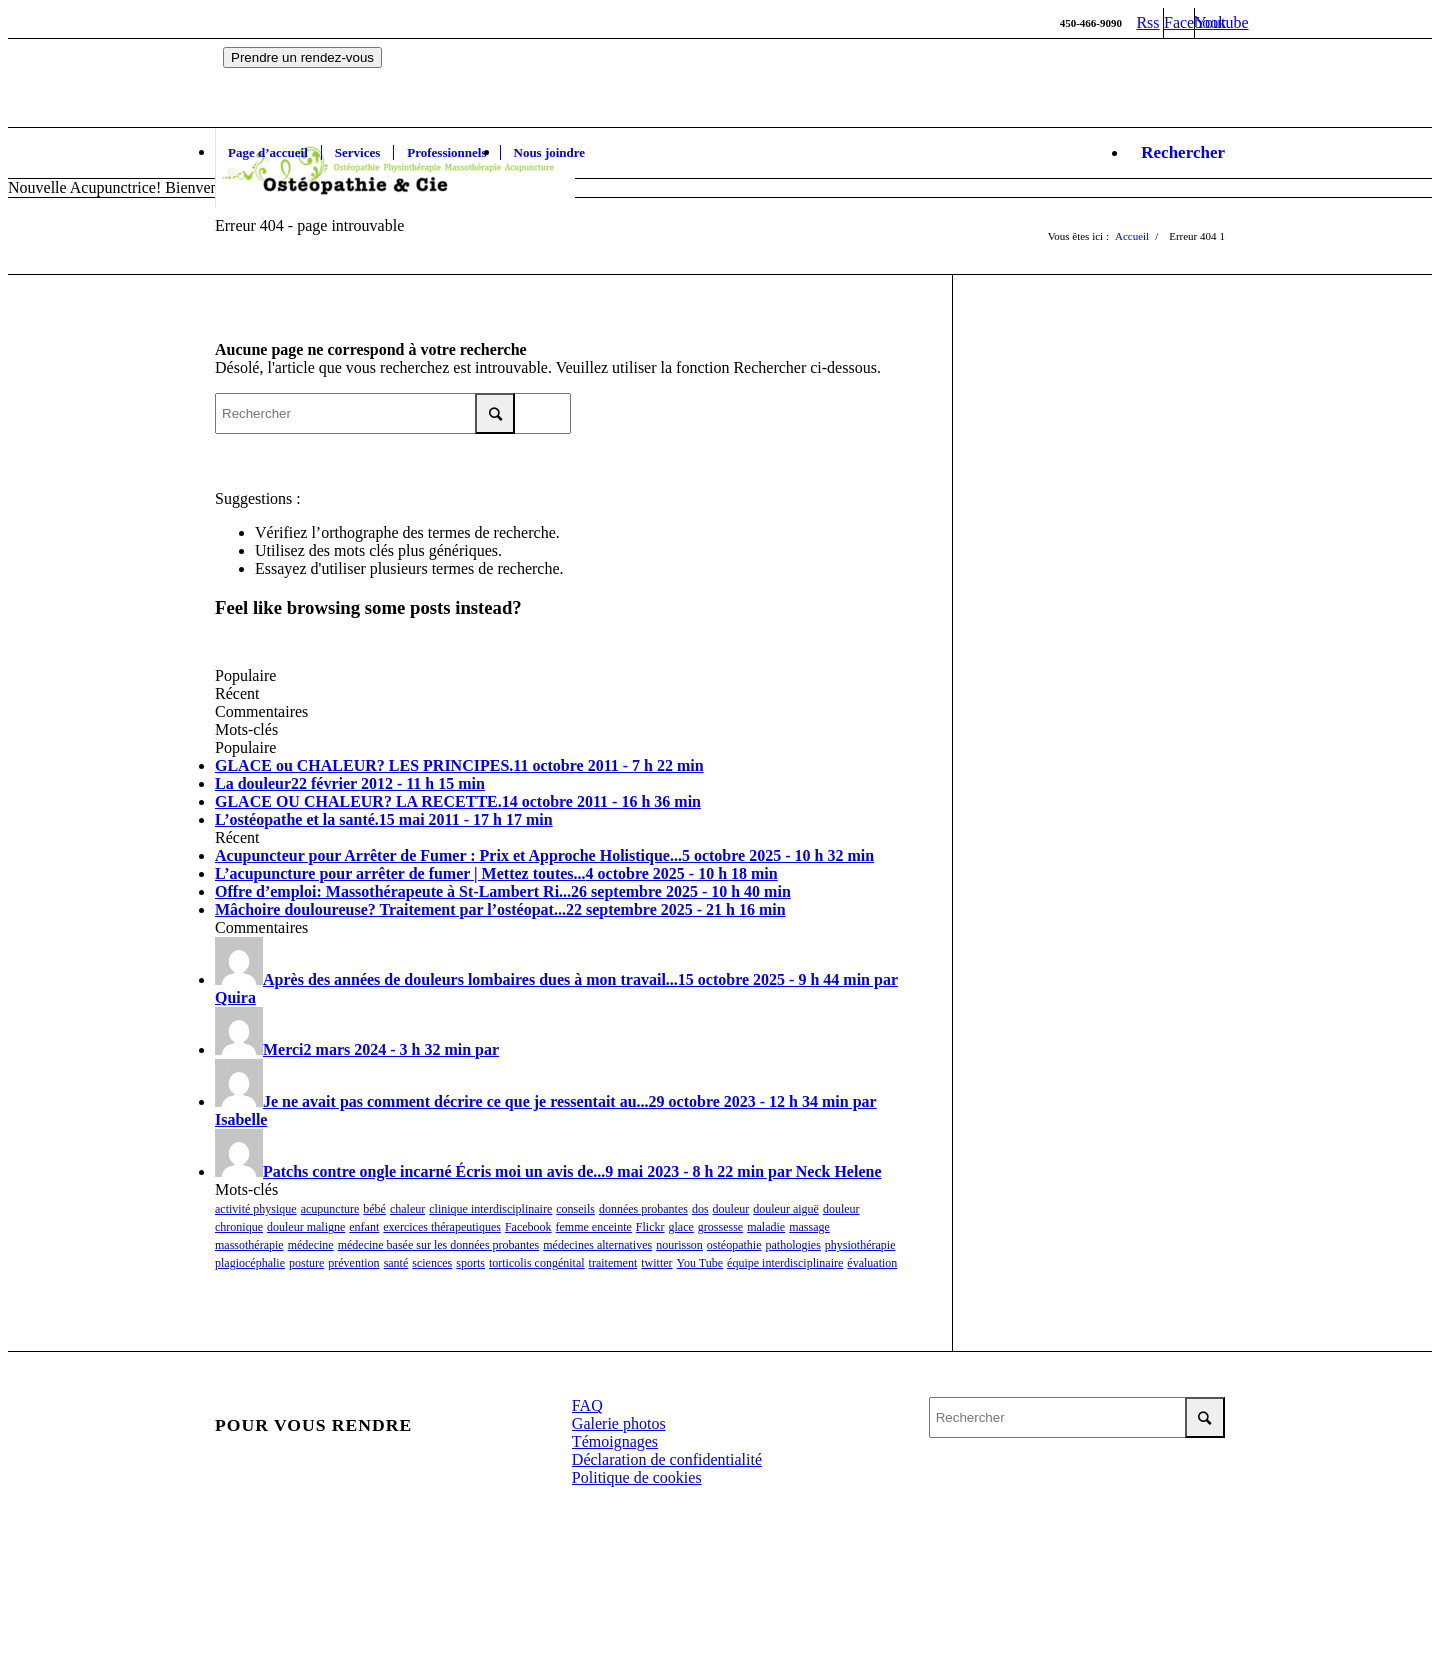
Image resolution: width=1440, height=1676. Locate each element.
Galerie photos (619, 1423)
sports (470, 1263)
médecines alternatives (597, 1245)
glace (681, 1227)
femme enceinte (594, 1227)
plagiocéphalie (250, 1263)
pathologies (793, 1245)
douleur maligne (306, 1227)
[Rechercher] (1176, 153)
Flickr (650, 1227)
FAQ (587, 1405)
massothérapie (249, 1245)
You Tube (700, 1263)
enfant (364, 1227)
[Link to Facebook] (1179, 23)
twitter (656, 1263)
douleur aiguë (786, 1209)
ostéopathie (734, 1245)
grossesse (720, 1227)
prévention (353, 1263)
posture (306, 1263)
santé (396, 1263)
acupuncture (330, 1209)
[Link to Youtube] (1210, 23)
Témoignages (615, 1441)
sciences (432, 1263)
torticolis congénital (537, 1263)
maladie (766, 1227)
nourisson (679, 1245)
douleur (731, 1209)
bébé (374, 1209)
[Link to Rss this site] (1148, 23)
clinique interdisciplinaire (490, 1209)
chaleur (407, 1209)
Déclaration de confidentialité (667, 1459)
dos (700, 1209)
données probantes (643, 1209)
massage (809, 1227)
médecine (311, 1245)
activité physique (256, 1209)
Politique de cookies (637, 1477)
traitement (613, 1263)
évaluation (872, 1263)
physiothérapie (860, 1245)
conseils (575, 1209)
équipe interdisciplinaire (785, 1263)
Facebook (528, 1227)
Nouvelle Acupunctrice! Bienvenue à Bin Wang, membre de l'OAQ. (225, 187)
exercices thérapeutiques (442, 1227)
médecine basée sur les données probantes (439, 1245)
